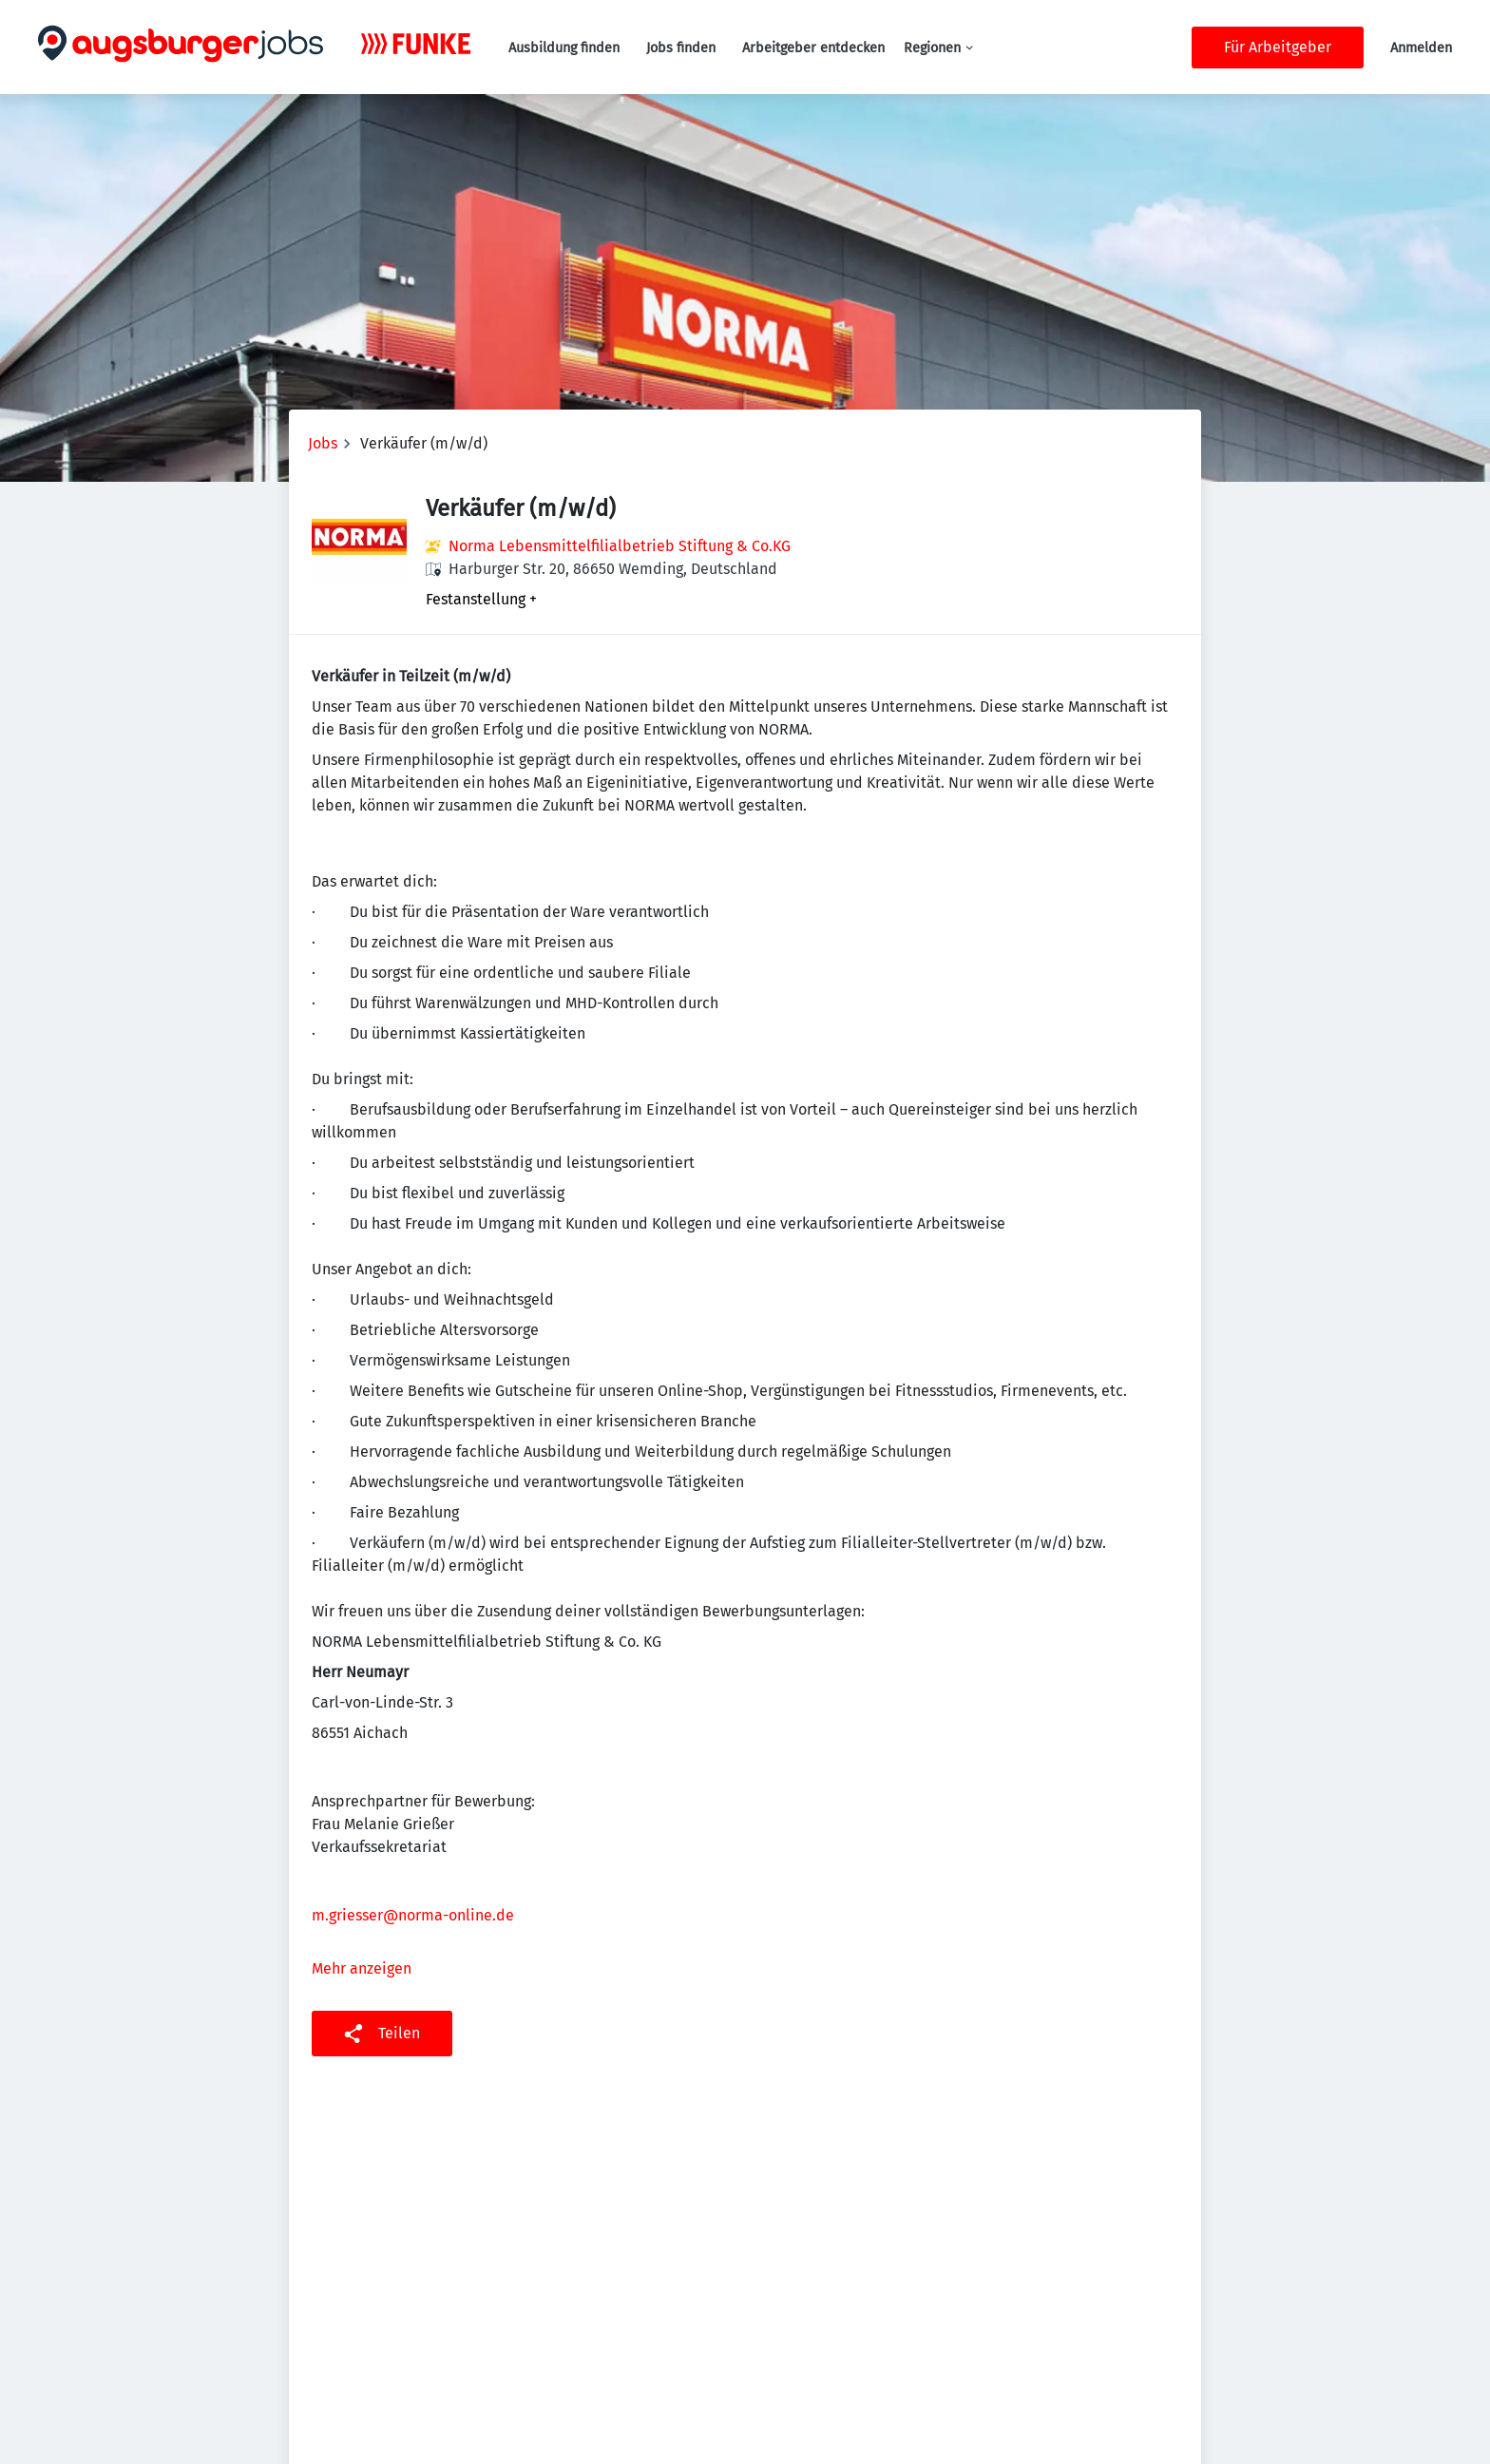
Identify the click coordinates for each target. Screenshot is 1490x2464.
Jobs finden (681, 48)
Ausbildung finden (564, 48)
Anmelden (1421, 48)
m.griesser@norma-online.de (413, 1915)
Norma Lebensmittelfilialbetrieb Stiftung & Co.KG (620, 546)
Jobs (322, 443)
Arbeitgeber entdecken (813, 48)
